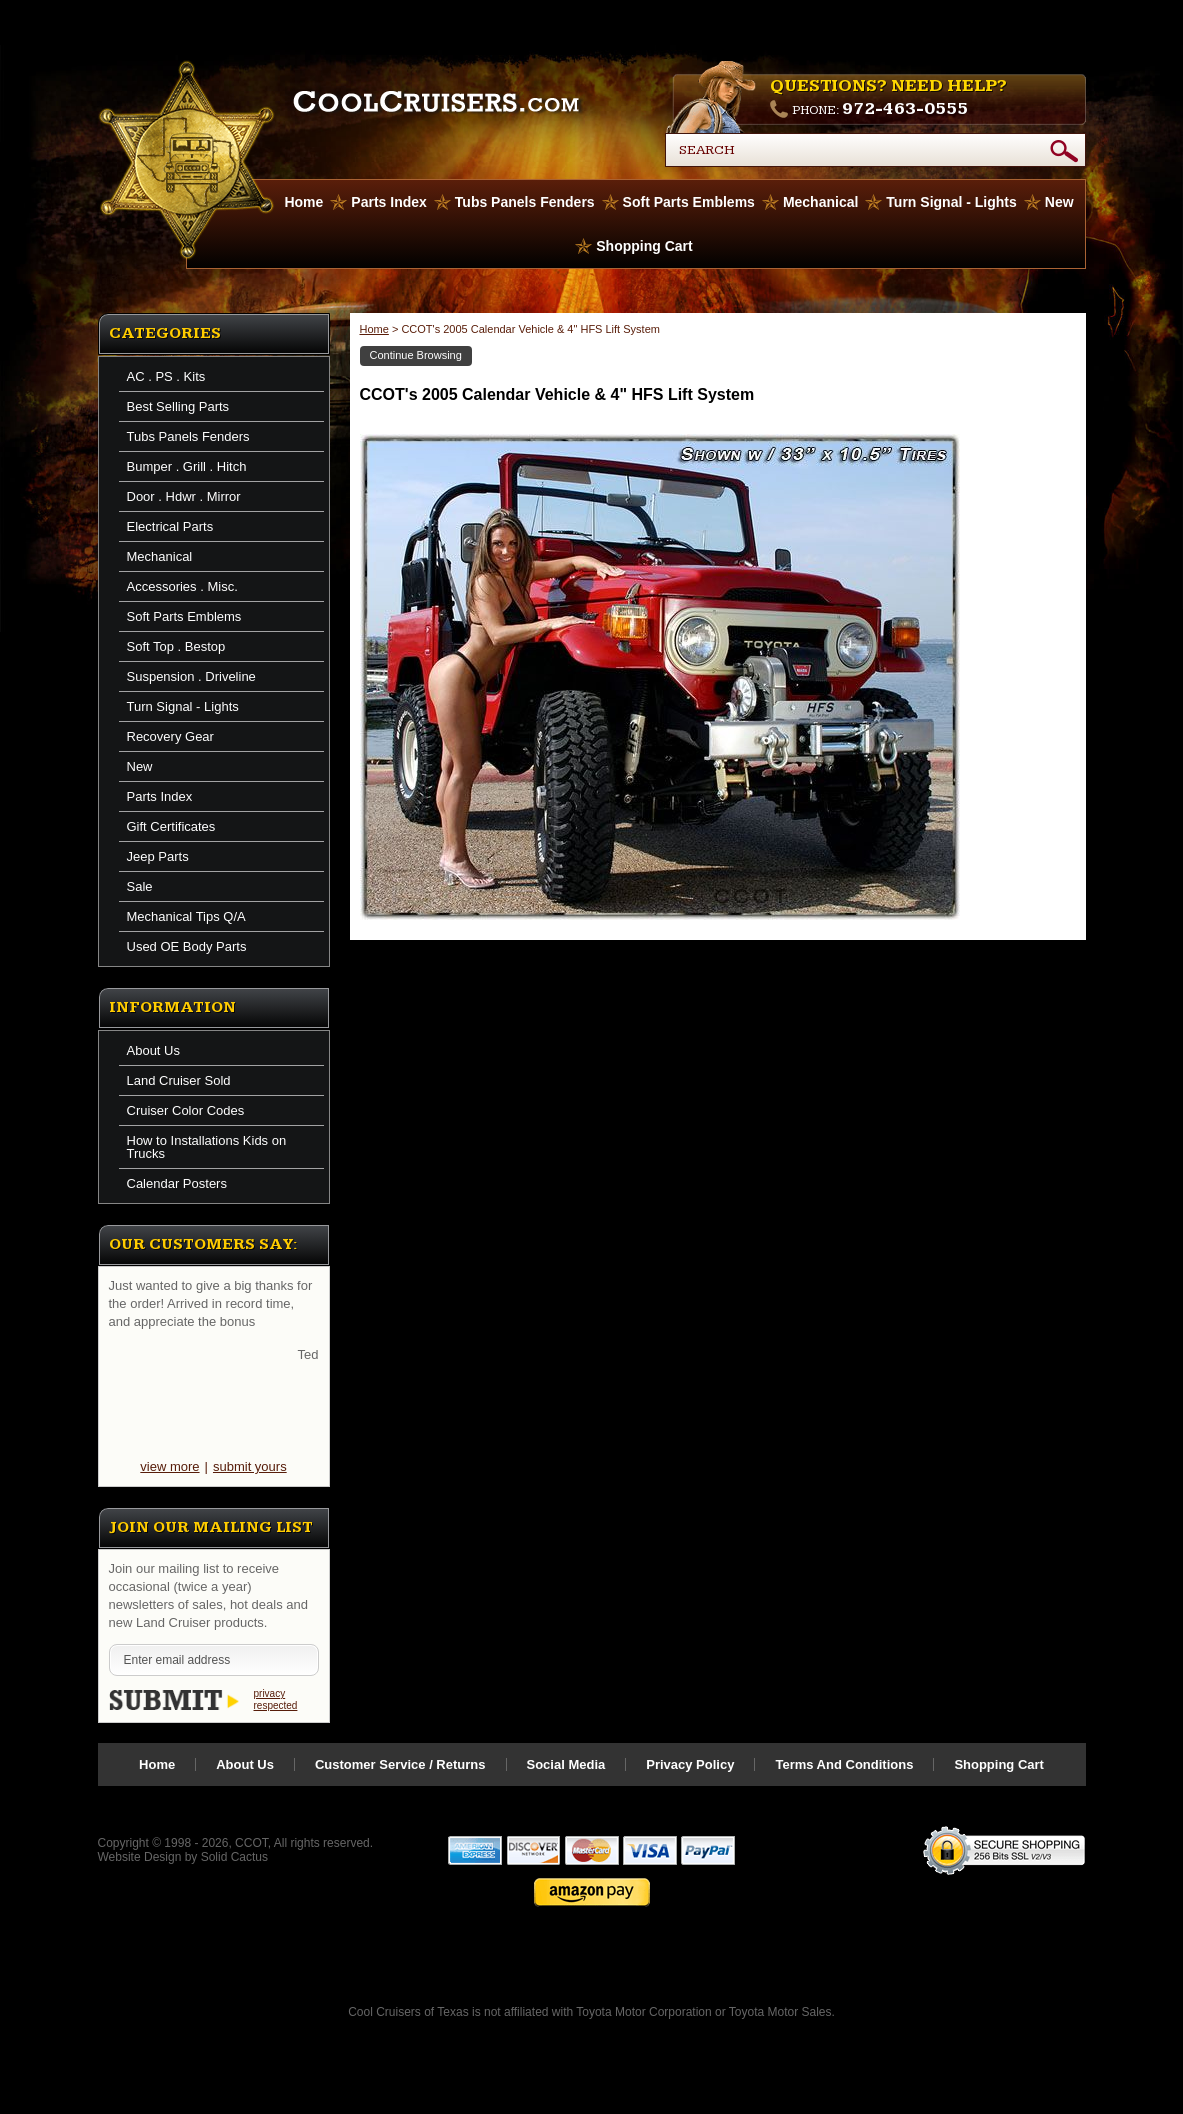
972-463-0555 (905, 108)
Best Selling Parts (178, 406)
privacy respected (276, 1699)
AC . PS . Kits (166, 376)
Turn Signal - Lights (951, 202)
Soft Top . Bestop (176, 646)
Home (374, 329)
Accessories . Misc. (182, 586)
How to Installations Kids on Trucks (207, 1147)
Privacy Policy (690, 1764)
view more (169, 1466)
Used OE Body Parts (187, 946)
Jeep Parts (158, 856)
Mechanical (820, 202)
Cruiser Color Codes (186, 1110)
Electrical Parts (170, 526)
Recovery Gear (170, 736)
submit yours (250, 1466)
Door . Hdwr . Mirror (184, 496)
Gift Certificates (171, 826)
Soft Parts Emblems (689, 202)
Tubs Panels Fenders (525, 202)
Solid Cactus (234, 1857)
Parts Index (388, 202)
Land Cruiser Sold (179, 1080)
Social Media (566, 1764)
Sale (140, 886)
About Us (153, 1050)
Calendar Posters (177, 1183)
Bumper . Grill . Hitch (187, 466)
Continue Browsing (416, 355)
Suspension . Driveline (191, 676)
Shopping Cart (644, 246)
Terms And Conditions (844, 1764)
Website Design (140, 1857)
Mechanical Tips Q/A (186, 916)
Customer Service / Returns (400, 1764)
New (1059, 202)
